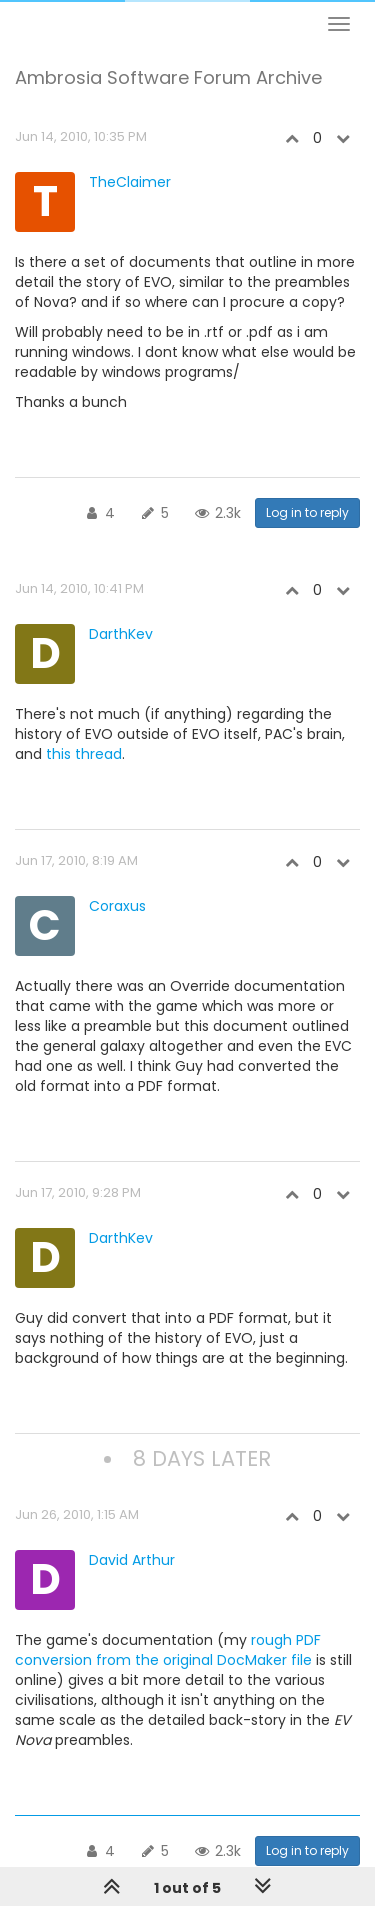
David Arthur (132, 1560)
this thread (84, 754)
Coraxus (117, 906)
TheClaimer (130, 182)
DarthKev (121, 634)
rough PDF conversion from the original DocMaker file (168, 1650)
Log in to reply (307, 512)
